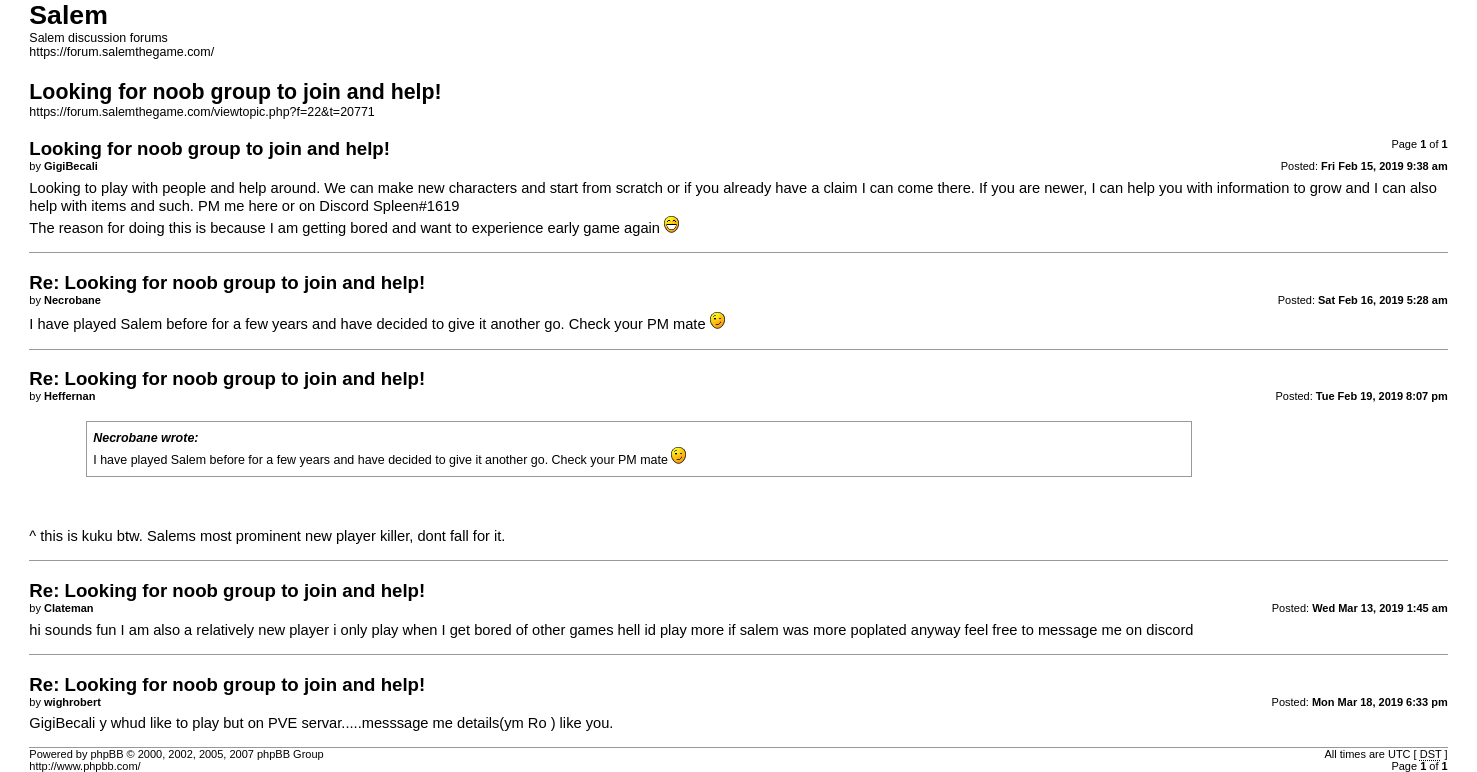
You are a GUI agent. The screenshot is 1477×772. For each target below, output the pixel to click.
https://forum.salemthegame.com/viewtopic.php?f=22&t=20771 (201, 112)
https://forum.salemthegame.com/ (121, 52)
